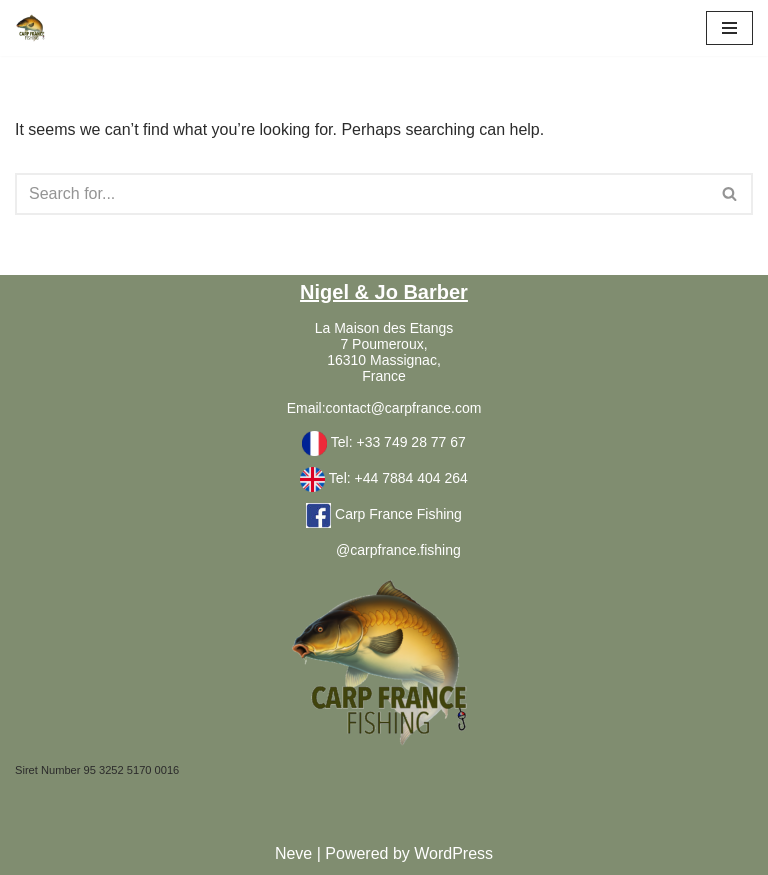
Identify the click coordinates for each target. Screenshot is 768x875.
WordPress (453, 853)
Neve (293, 853)
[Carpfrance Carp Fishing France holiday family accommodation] (31, 28)
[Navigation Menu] (729, 28)
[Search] (361, 194)
